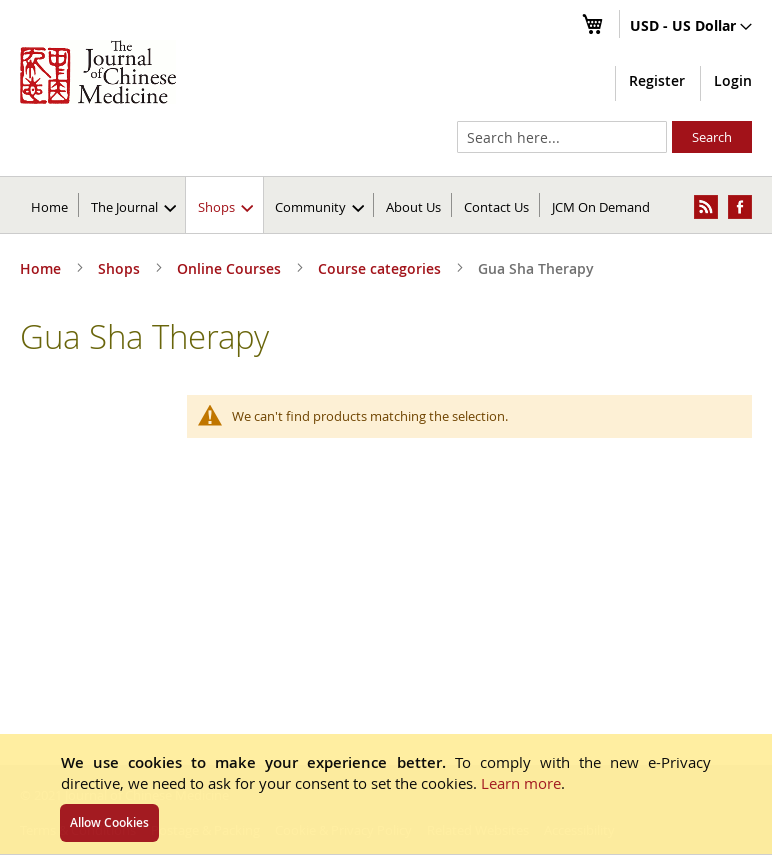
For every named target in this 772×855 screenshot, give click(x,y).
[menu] (386, 205)
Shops (121, 268)
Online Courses (231, 268)
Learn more (521, 783)
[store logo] (98, 72)
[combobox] (562, 137)
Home (49, 207)
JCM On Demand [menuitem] (601, 207)
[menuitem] (133, 205)
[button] (691, 27)
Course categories (381, 268)
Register (657, 80)
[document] (386, 794)
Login (733, 80)
